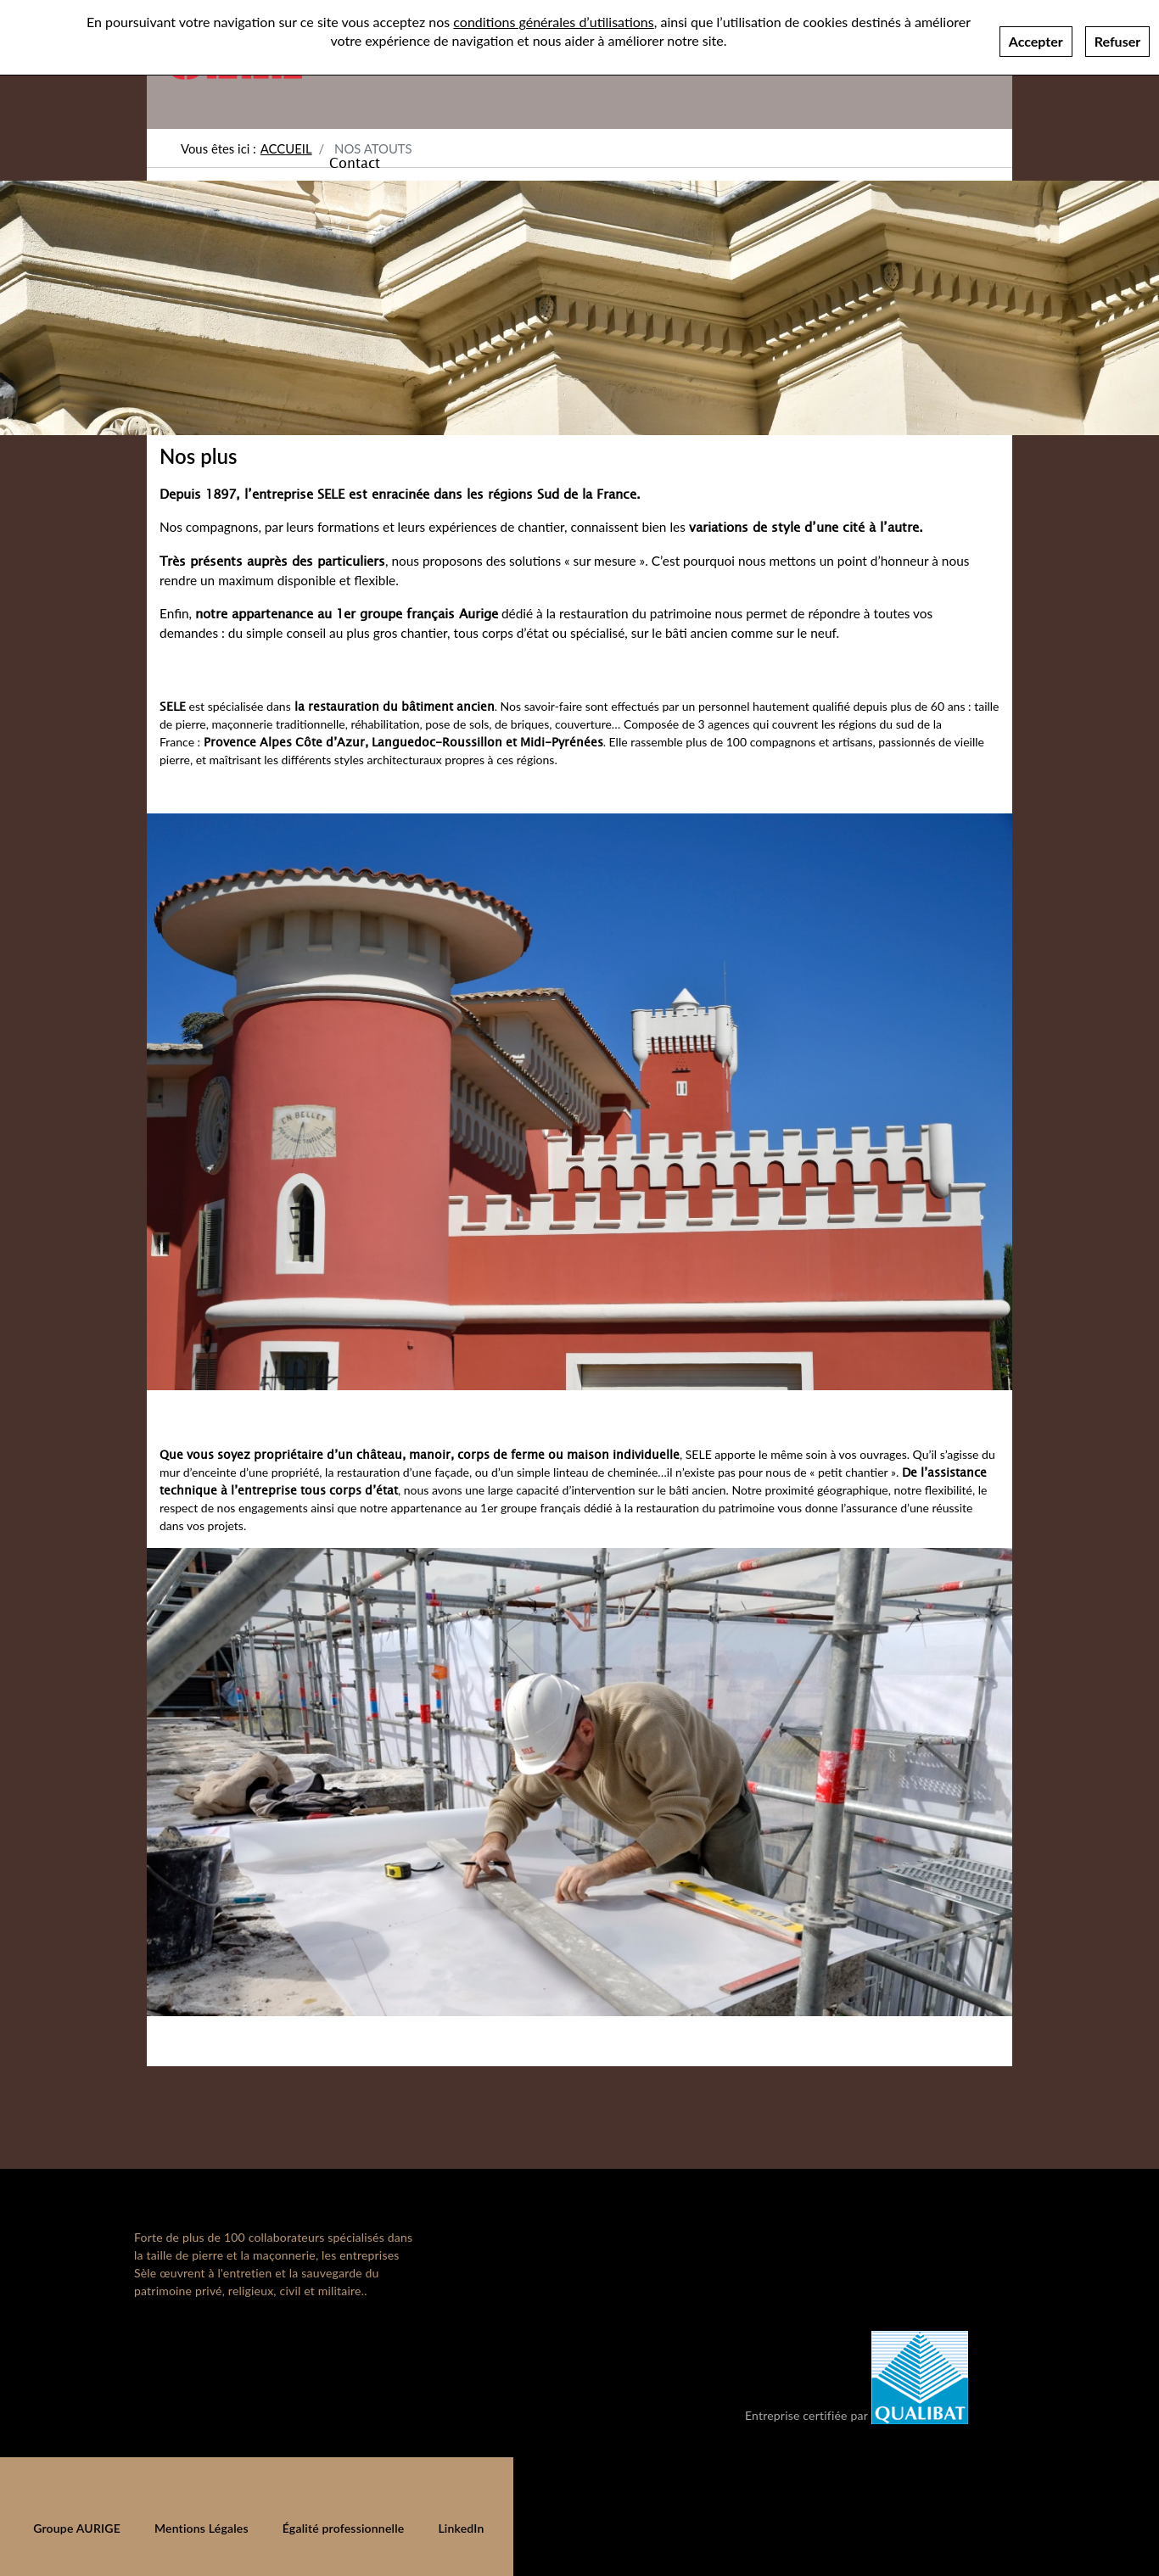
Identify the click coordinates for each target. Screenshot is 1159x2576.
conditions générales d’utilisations (553, 16)
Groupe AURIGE (76, 2528)
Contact (354, 162)
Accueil (286, 148)
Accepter (1036, 35)
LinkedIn (461, 2528)
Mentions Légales (201, 2528)
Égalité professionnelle (344, 2528)
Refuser (1117, 35)
